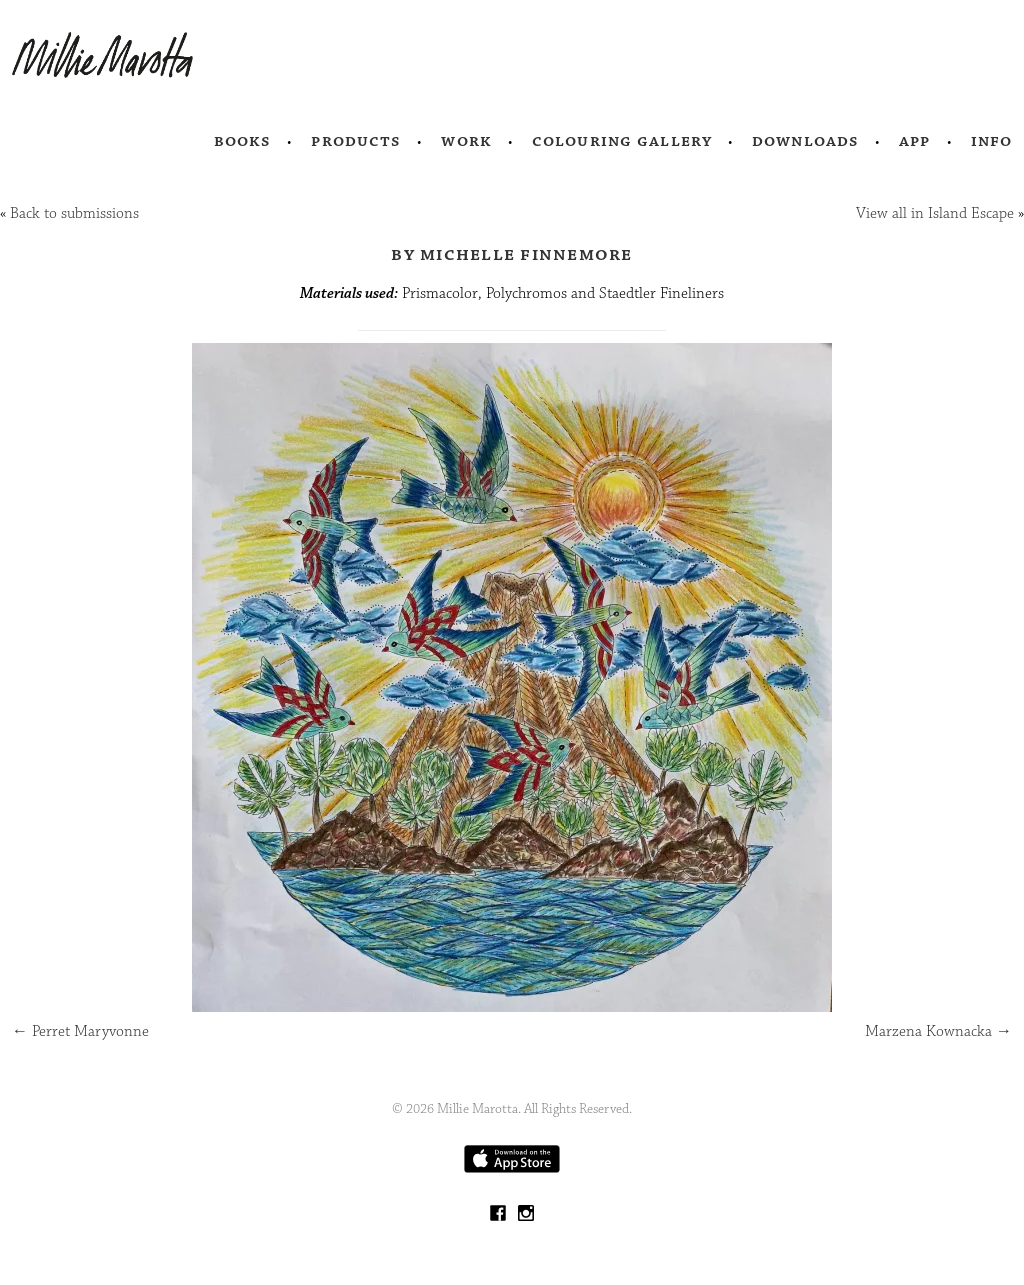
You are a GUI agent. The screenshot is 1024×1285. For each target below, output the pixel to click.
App (914, 141)
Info (992, 141)
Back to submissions (74, 213)
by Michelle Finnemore (511, 254)
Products (356, 141)
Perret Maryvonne (80, 1031)
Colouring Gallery (622, 141)
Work (466, 141)
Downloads (805, 141)
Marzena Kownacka (938, 1031)
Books (243, 141)
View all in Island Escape (935, 213)
